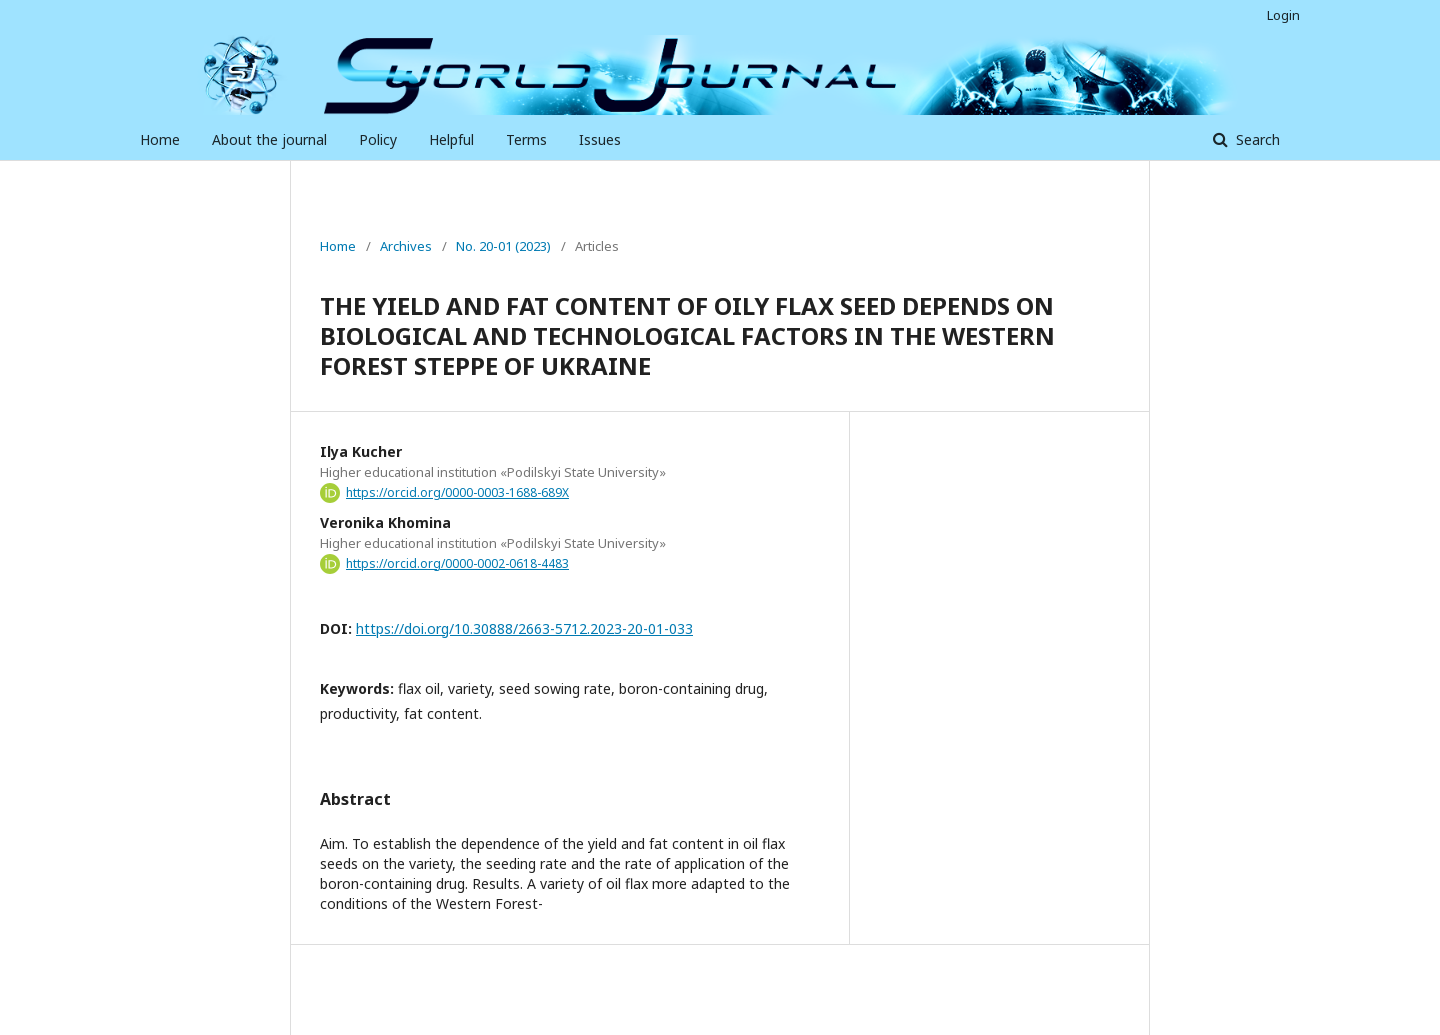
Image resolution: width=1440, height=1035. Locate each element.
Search (1256, 139)
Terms (526, 139)
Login (1283, 15)
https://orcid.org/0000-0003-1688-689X (457, 492)
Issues (600, 139)
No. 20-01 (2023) (503, 246)
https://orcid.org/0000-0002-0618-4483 (457, 563)
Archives (406, 246)
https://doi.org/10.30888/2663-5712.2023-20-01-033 (524, 628)
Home (160, 139)
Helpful (451, 139)
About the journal (269, 139)
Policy (378, 139)
